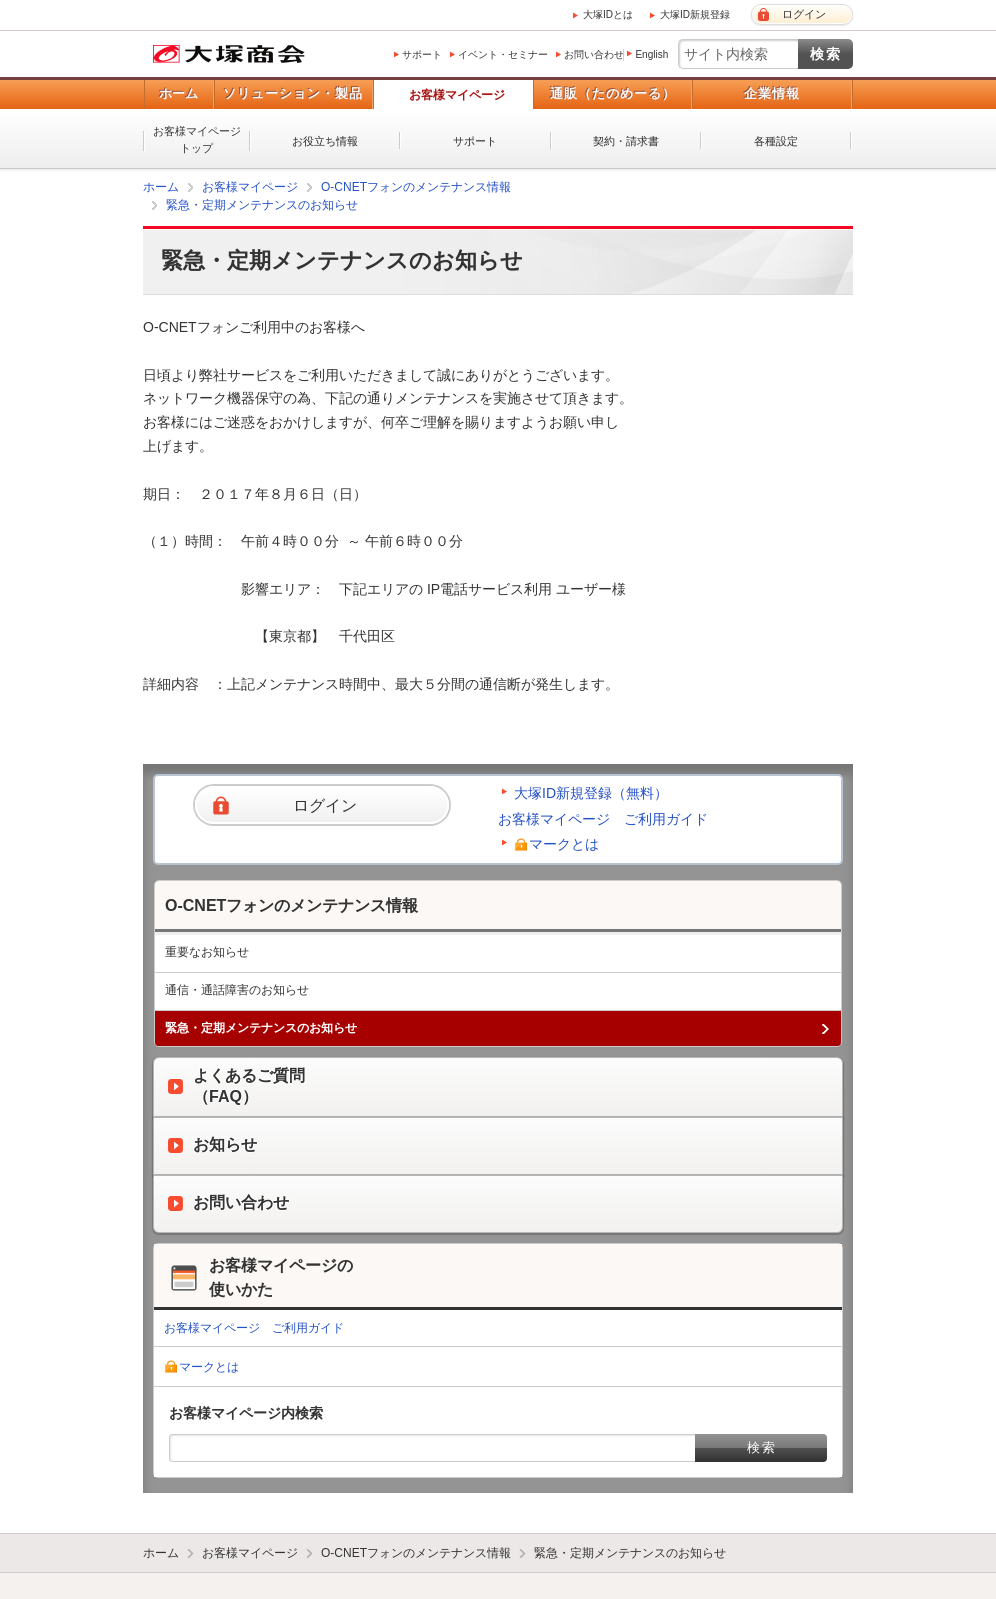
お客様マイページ (457, 95)
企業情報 (772, 93)
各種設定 (776, 141)
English (651, 54)
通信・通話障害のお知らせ (237, 990)
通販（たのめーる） (613, 93)
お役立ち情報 (325, 141)
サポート (422, 54)
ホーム (178, 93)
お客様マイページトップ (197, 139)
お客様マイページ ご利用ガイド (603, 819)
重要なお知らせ (207, 952)
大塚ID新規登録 (695, 14)
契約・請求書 (626, 141)
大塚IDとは (608, 14)
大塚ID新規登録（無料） (591, 793)
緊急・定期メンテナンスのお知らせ (262, 205)
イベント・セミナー (503, 54)
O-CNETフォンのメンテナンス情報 (416, 187)
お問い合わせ (594, 54)
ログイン (804, 14)
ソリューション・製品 (293, 93)
